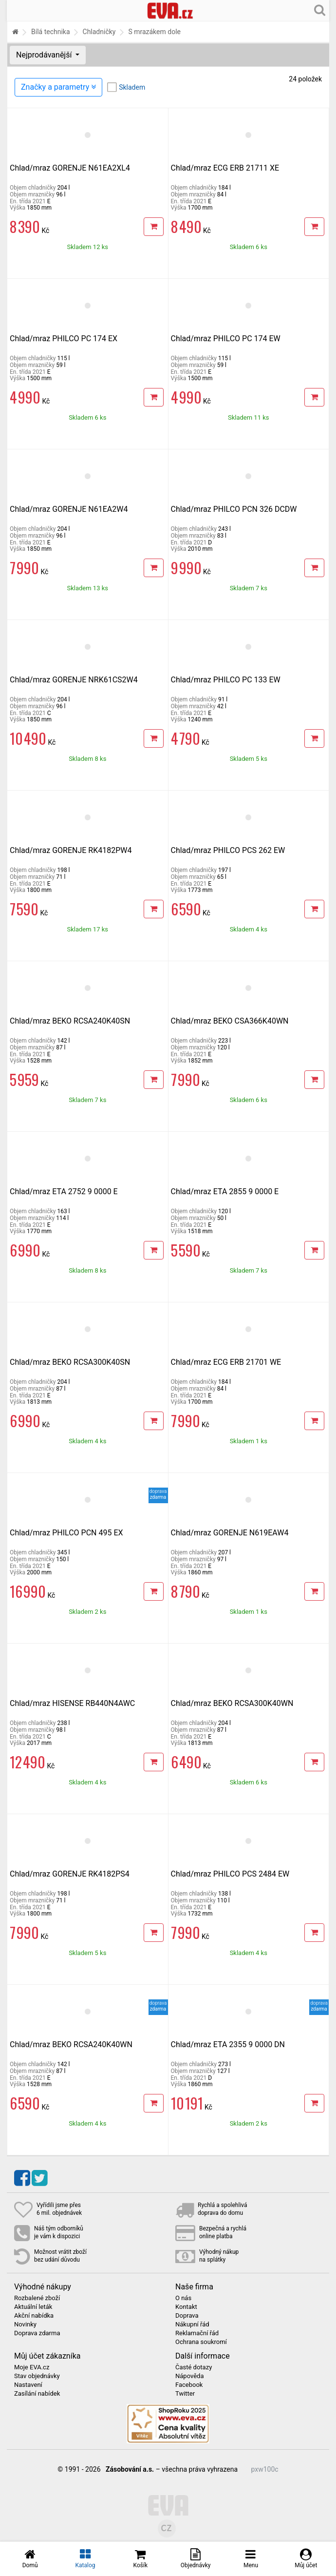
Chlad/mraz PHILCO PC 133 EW (225, 679)
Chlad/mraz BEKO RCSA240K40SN (70, 1021)
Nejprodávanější (45, 54)
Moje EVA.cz (31, 2367)
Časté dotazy (193, 2367)
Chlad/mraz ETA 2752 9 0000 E (64, 1191)
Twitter (185, 2393)
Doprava (187, 2315)
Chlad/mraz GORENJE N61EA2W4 (69, 509)
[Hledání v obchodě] (319, 9)
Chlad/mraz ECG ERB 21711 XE (225, 168)
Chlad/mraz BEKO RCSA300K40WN (232, 1703)
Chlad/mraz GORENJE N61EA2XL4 (70, 168)
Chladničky (99, 32)
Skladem (132, 87)
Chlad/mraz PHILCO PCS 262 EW (228, 850)
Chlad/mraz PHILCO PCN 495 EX (66, 1532)
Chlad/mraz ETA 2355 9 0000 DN (228, 2044)
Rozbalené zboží (37, 2298)
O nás (183, 2298)
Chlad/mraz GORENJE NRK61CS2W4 (74, 679)
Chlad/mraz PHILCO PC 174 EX (63, 338)
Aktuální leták (33, 2307)
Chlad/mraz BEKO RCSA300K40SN (70, 1362)
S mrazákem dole (154, 32)
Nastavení (28, 2385)
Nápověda (189, 2376)
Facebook (189, 2385)
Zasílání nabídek (37, 2393)
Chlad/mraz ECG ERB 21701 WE (226, 1362)
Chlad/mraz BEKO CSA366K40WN (230, 1021)
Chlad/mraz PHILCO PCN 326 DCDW (234, 509)
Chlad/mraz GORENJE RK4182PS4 (70, 1874)
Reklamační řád (197, 2333)
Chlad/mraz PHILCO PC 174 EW (225, 338)
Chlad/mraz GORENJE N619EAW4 (230, 1532)
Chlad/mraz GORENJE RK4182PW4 (71, 850)
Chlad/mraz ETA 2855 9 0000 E (225, 1191)
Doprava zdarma (37, 2333)
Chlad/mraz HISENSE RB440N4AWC (72, 1703)
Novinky (25, 2324)
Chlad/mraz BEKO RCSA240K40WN (71, 2044)
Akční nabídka (34, 2315)
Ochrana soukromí (201, 2342)
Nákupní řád (192, 2324)
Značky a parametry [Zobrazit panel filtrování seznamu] (58, 87)
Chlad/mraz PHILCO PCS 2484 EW (230, 1874)
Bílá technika (50, 32)
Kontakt (186, 2307)
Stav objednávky (37, 2376)
